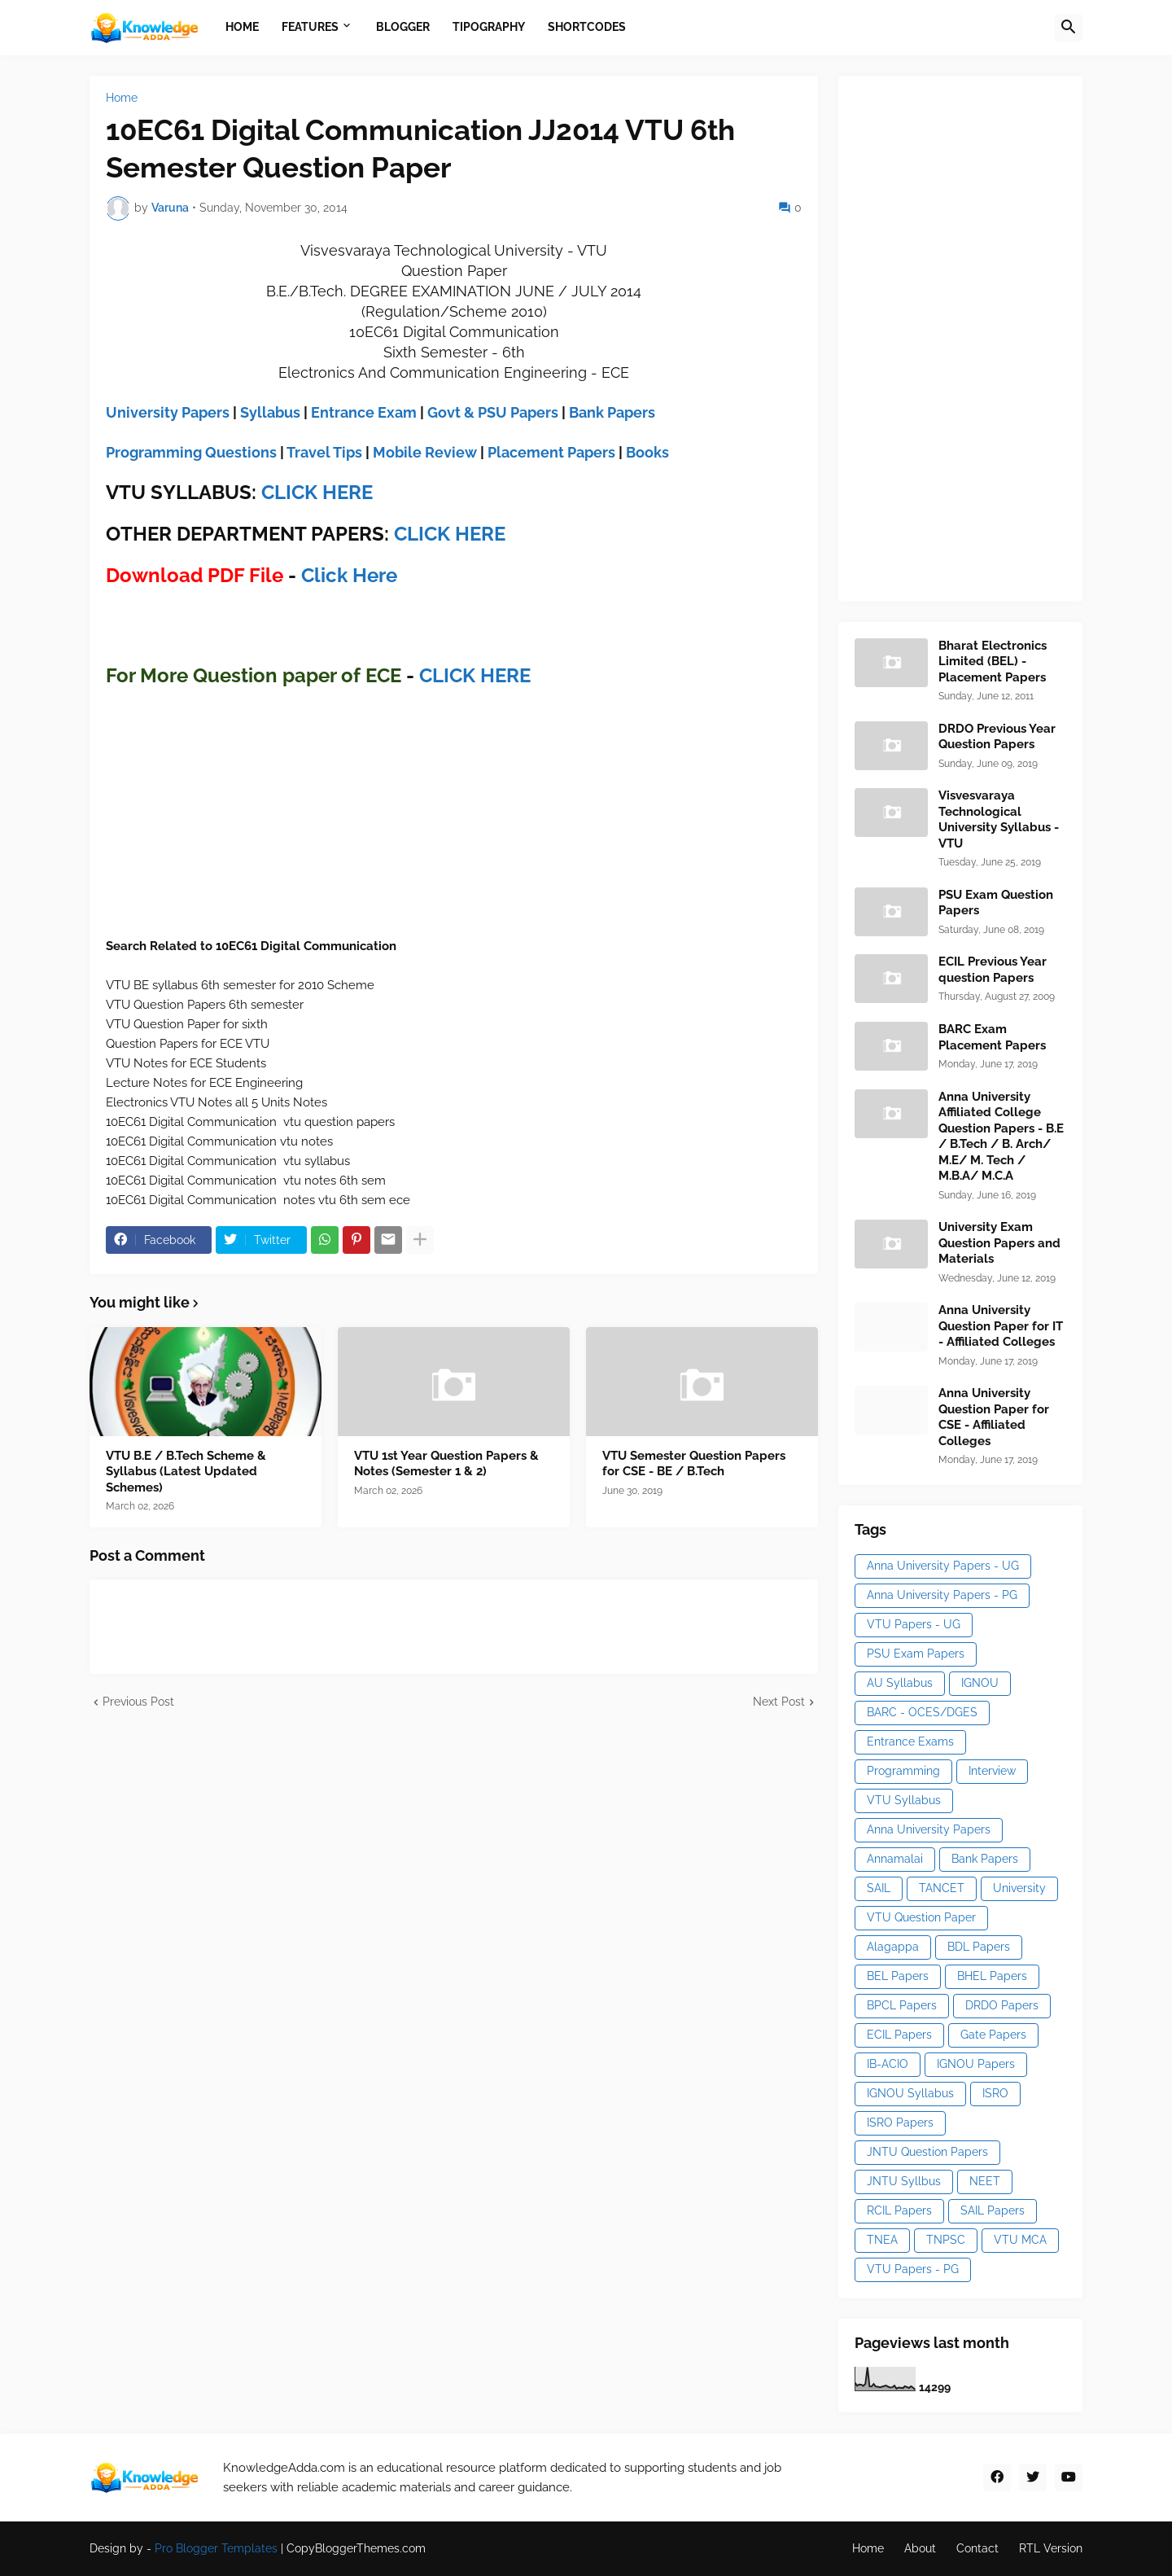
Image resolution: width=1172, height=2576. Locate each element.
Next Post (779, 1701)
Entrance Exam (364, 412)
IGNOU (980, 1682)
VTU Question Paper (921, 1917)
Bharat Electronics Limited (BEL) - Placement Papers (992, 661)
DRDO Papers (1002, 2005)
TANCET (941, 1888)
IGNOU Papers (976, 2063)
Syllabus (270, 412)
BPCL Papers (902, 2005)
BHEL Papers (992, 1975)
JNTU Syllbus (904, 2181)
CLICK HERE (317, 492)
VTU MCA (1020, 2239)
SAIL (878, 1888)
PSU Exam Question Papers (995, 902)
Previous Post (138, 1701)
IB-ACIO (887, 2063)
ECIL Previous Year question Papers (992, 969)
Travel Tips (324, 452)
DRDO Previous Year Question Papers (997, 736)
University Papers (168, 412)
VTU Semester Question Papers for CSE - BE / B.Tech (693, 1463)
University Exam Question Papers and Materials (999, 1243)
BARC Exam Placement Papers (992, 1037)
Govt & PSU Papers (492, 412)
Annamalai (895, 1858)
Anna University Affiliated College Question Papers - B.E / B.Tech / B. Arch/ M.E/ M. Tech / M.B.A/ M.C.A (1001, 1136)
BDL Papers (978, 1946)
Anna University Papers (929, 1829)
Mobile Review (425, 452)
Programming (903, 1770)
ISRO (995, 2093)
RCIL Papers (899, 2210)
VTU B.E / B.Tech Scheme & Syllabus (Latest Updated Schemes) (186, 1471)
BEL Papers (898, 1975)
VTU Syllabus (904, 1800)
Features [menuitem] (310, 26)
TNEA (882, 2239)
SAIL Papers (992, 2210)
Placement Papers (551, 452)
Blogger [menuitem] (403, 26)
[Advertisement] (977, 336)
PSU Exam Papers (915, 1653)
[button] (1068, 28)
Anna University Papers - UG (943, 1565)
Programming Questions (191, 452)
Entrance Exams (910, 1741)
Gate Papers (993, 2034)
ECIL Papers (899, 2034)
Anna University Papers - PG (942, 1594)
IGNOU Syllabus (910, 2093)
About (920, 2548)
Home (122, 97)
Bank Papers (612, 412)
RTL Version (1050, 2548)
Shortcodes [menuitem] (587, 26)
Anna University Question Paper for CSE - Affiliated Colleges (993, 1417)
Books (647, 452)
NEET (984, 2181)
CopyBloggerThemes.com (356, 2548)
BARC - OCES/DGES (922, 1712)
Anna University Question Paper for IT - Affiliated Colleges (1000, 1326)
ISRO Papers (900, 2122)
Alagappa (893, 1946)
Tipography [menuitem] (489, 26)
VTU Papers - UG (913, 1624)
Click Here (349, 575)
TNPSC (945, 2239)
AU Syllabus (900, 1682)
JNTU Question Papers (927, 2151)
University (1019, 1888)
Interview (992, 1770)
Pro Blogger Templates (216, 2548)
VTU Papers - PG (913, 2269)
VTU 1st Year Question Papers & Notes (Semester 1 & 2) (446, 1463)
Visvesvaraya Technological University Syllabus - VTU (998, 819)
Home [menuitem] (242, 26)
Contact (977, 2548)
